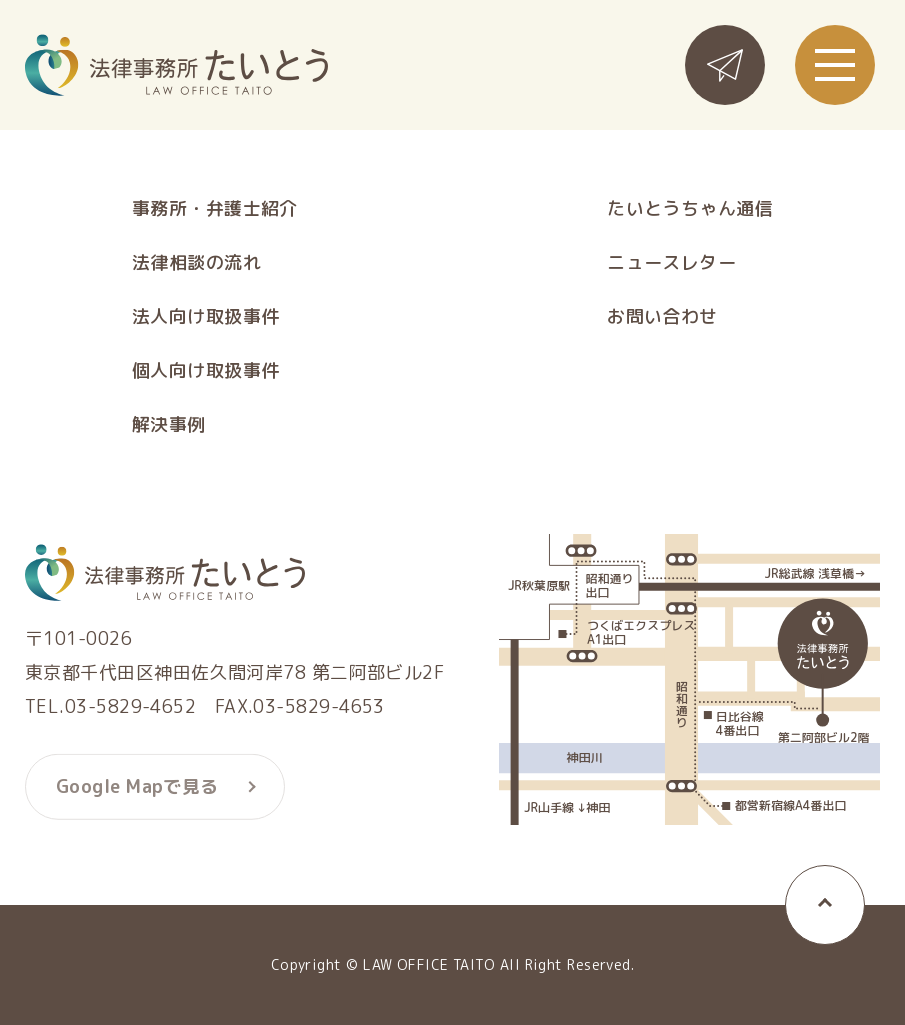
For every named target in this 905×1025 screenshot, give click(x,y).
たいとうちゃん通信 (690, 209)
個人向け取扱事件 (206, 371)
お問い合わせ (662, 317)
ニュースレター (671, 263)
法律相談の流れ (196, 263)
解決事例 (169, 425)
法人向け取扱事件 (206, 317)
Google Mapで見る (137, 791)
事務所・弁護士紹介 (215, 209)
